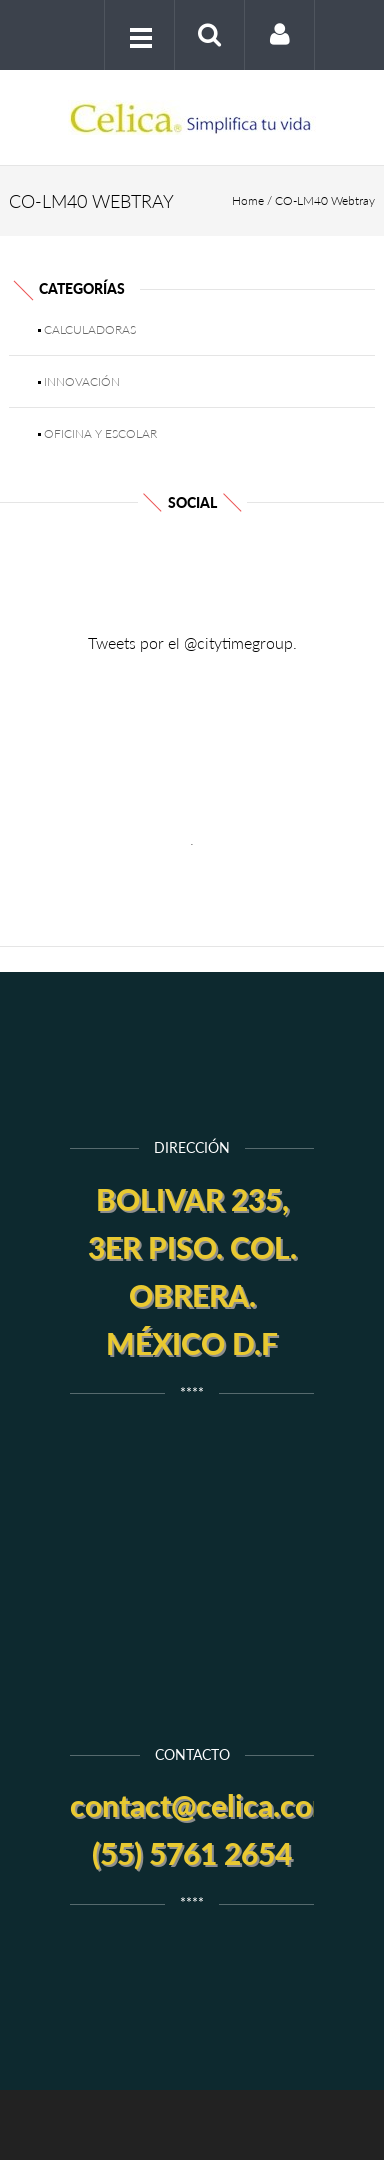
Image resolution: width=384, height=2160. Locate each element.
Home (248, 200)
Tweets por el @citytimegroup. (192, 642)
